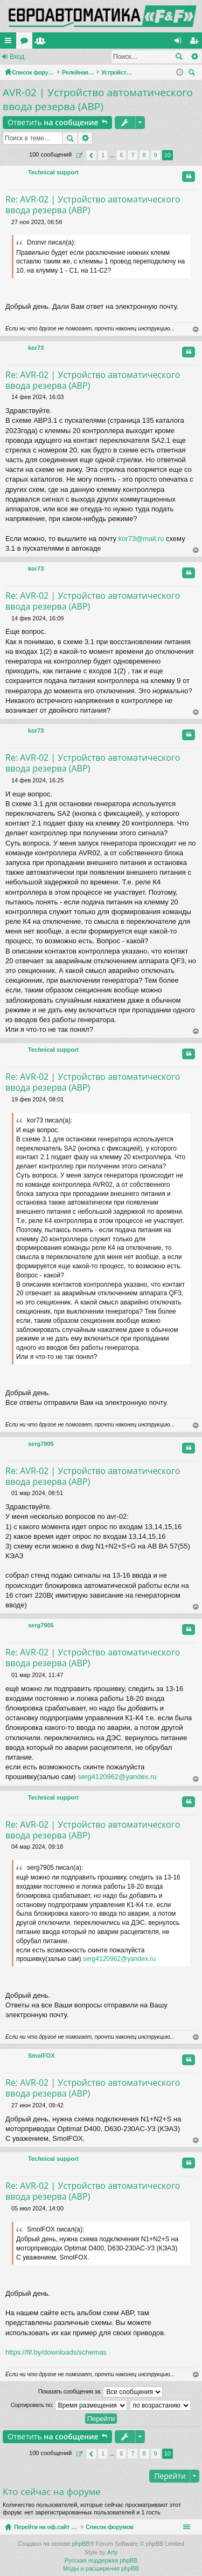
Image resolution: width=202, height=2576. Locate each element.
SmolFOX (41, 2055)
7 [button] (132, 155)
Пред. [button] (91, 155)
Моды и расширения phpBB (101, 2568)
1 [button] (103, 155)
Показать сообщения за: (100, 2391)
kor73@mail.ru (141, 539)
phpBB (81, 2543)
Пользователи (146, 43)
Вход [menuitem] (180, 43)
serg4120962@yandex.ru (117, 1777)
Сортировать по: (68, 2405)
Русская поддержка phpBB (101, 2560)
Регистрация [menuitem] (196, 43)
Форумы (130, 43)
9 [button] (155, 155)
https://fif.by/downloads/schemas (56, 2352)
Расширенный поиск (194, 56)
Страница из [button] (78, 155)
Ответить (53, 122)
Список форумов (135, 2527)
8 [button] (143, 155)
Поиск (179, 56)
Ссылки (10, 43)
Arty (112, 2552)
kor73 (36, 347)
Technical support (53, 172)
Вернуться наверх (196, 329)
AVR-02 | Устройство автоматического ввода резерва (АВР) (98, 99)
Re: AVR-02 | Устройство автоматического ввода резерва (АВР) (92, 204)
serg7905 (41, 1444)
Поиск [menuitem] (193, 73)
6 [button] (121, 155)
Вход (17, 56)
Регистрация (59, 56)
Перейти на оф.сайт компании (68, 40)
